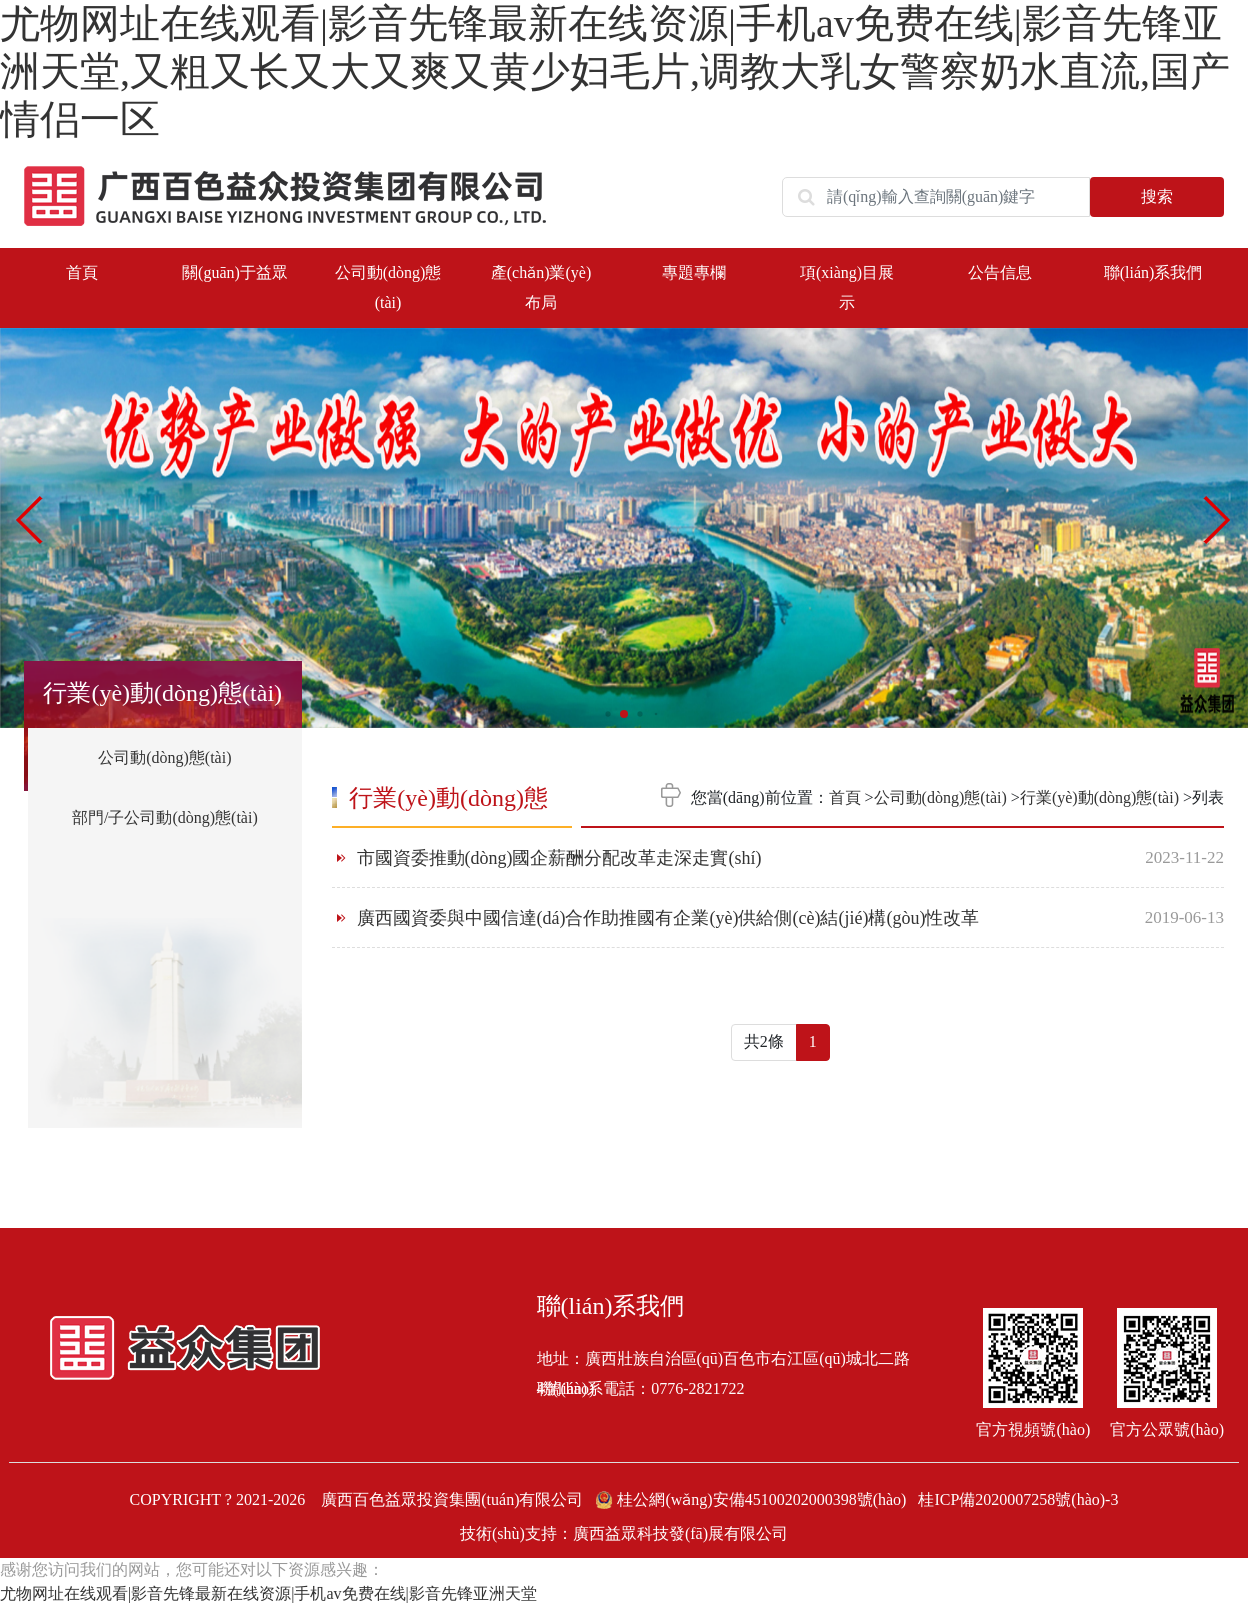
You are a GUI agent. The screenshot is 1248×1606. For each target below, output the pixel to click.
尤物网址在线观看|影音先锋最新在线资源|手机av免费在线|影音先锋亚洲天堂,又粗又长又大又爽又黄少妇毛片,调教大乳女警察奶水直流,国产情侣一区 (615, 71)
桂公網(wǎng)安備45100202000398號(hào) (752, 1499)
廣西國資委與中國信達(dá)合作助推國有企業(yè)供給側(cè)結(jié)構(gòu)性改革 (668, 918)
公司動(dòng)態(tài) (164, 757)
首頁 (82, 272)
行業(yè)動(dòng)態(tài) (1099, 797)
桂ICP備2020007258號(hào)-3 (1018, 1499)
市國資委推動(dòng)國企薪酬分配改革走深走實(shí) (559, 858)
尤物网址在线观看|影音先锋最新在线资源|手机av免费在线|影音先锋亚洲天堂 (268, 1593)
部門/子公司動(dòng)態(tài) (165, 817)
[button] (1218, 520)
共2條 (764, 1041)
